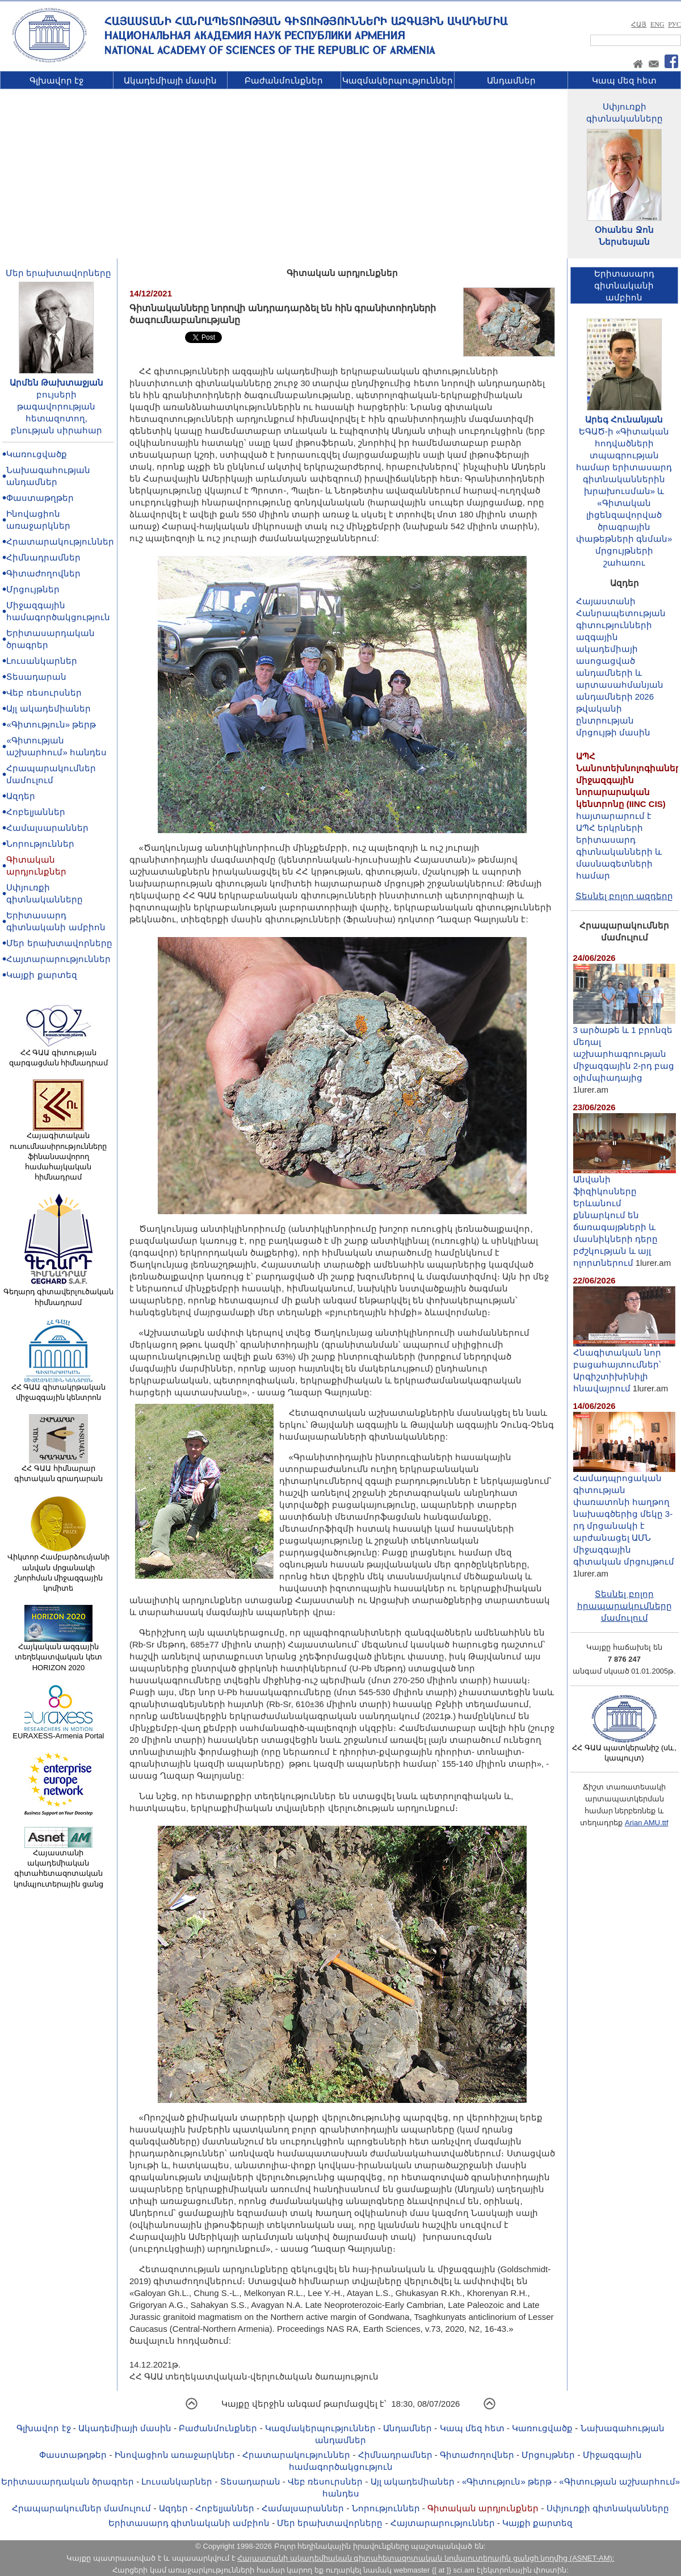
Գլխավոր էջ (56, 80)
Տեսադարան (36, 676)
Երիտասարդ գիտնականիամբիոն (624, 285)
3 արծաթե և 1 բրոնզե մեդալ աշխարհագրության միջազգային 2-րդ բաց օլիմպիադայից (624, 1049)
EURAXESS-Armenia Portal (58, 1732)
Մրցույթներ (33, 589)
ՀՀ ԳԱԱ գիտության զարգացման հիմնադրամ (58, 1054)
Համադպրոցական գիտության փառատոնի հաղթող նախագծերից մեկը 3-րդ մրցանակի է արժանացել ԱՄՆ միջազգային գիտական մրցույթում (624, 1515)
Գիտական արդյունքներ (483, 2508)
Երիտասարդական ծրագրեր (67, 2481)
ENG (657, 24)
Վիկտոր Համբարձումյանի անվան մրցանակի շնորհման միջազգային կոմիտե (58, 1568)
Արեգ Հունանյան (624, 419)
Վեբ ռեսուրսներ (43, 692)
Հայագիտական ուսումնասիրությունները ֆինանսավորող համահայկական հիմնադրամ (58, 1152)
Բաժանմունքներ (284, 80)
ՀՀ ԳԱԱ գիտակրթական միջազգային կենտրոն (58, 1388)
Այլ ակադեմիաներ (48, 708)
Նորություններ (40, 843)
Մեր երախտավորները (58, 273)
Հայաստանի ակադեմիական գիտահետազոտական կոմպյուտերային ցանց (58, 1864)
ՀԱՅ (638, 24)
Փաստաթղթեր (40, 498)
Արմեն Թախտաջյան (56, 382)
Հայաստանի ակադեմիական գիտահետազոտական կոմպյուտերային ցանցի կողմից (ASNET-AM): (425, 2558)
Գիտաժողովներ (43, 573)
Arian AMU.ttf (647, 1822)
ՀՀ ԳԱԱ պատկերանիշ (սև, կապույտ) (624, 1749)
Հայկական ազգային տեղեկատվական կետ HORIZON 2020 (58, 1653)
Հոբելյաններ (35, 812)
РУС (674, 24)
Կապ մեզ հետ (624, 80)
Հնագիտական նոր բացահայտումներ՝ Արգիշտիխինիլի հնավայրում (624, 1366)
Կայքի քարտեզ (41, 975)
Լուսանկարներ (41, 661)
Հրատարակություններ (60, 541)
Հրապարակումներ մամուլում (81, 2508)
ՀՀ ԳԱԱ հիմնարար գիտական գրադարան (58, 1470)
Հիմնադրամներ (43, 557)
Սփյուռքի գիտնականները (608, 2508)
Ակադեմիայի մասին (170, 80)
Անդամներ (511, 80)
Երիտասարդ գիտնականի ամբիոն (189, 2523)
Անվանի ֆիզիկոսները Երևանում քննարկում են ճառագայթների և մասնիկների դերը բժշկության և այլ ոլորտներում (624, 1216)
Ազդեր (20, 796)
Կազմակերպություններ (397, 80)
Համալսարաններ (47, 828)
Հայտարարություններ (58, 959)
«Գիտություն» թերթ (51, 724)
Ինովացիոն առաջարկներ (175, 2455)
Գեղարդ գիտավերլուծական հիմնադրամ (58, 1293)
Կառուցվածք (36, 454)
